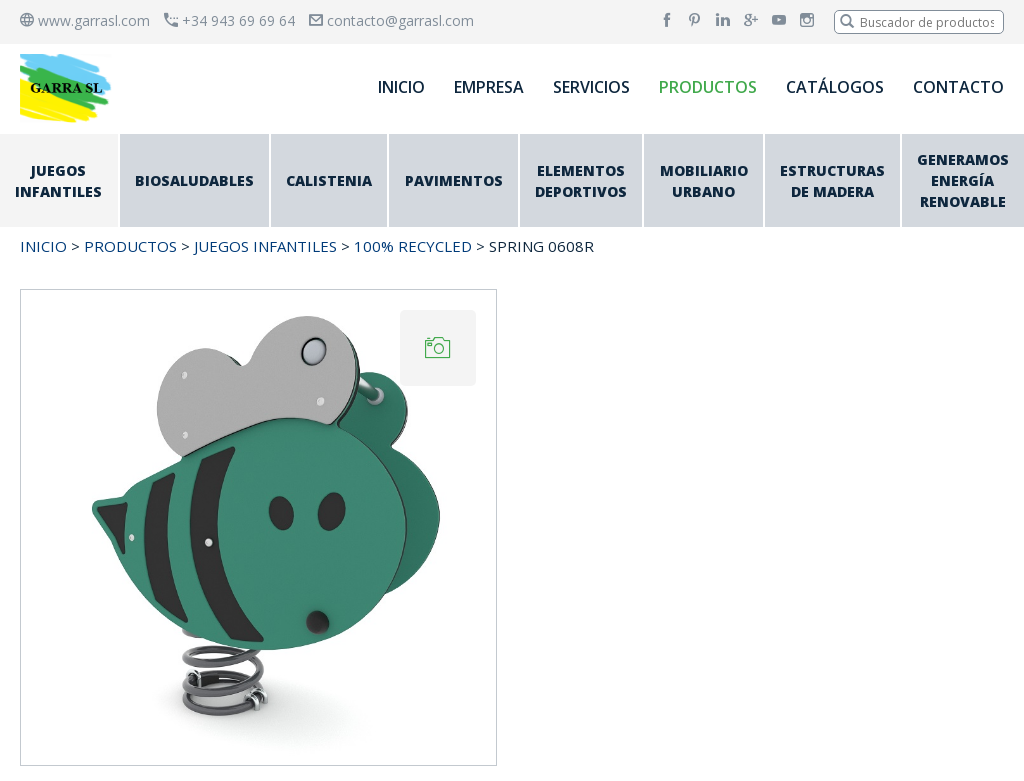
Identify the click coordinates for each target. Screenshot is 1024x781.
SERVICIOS (591, 87)
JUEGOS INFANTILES (265, 246)
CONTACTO (958, 87)
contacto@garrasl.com (391, 20)
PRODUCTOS (708, 87)
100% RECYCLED (413, 246)
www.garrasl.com (85, 20)
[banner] (68, 87)
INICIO (401, 87)
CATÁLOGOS (835, 87)
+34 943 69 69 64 (229, 20)
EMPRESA (489, 87)
